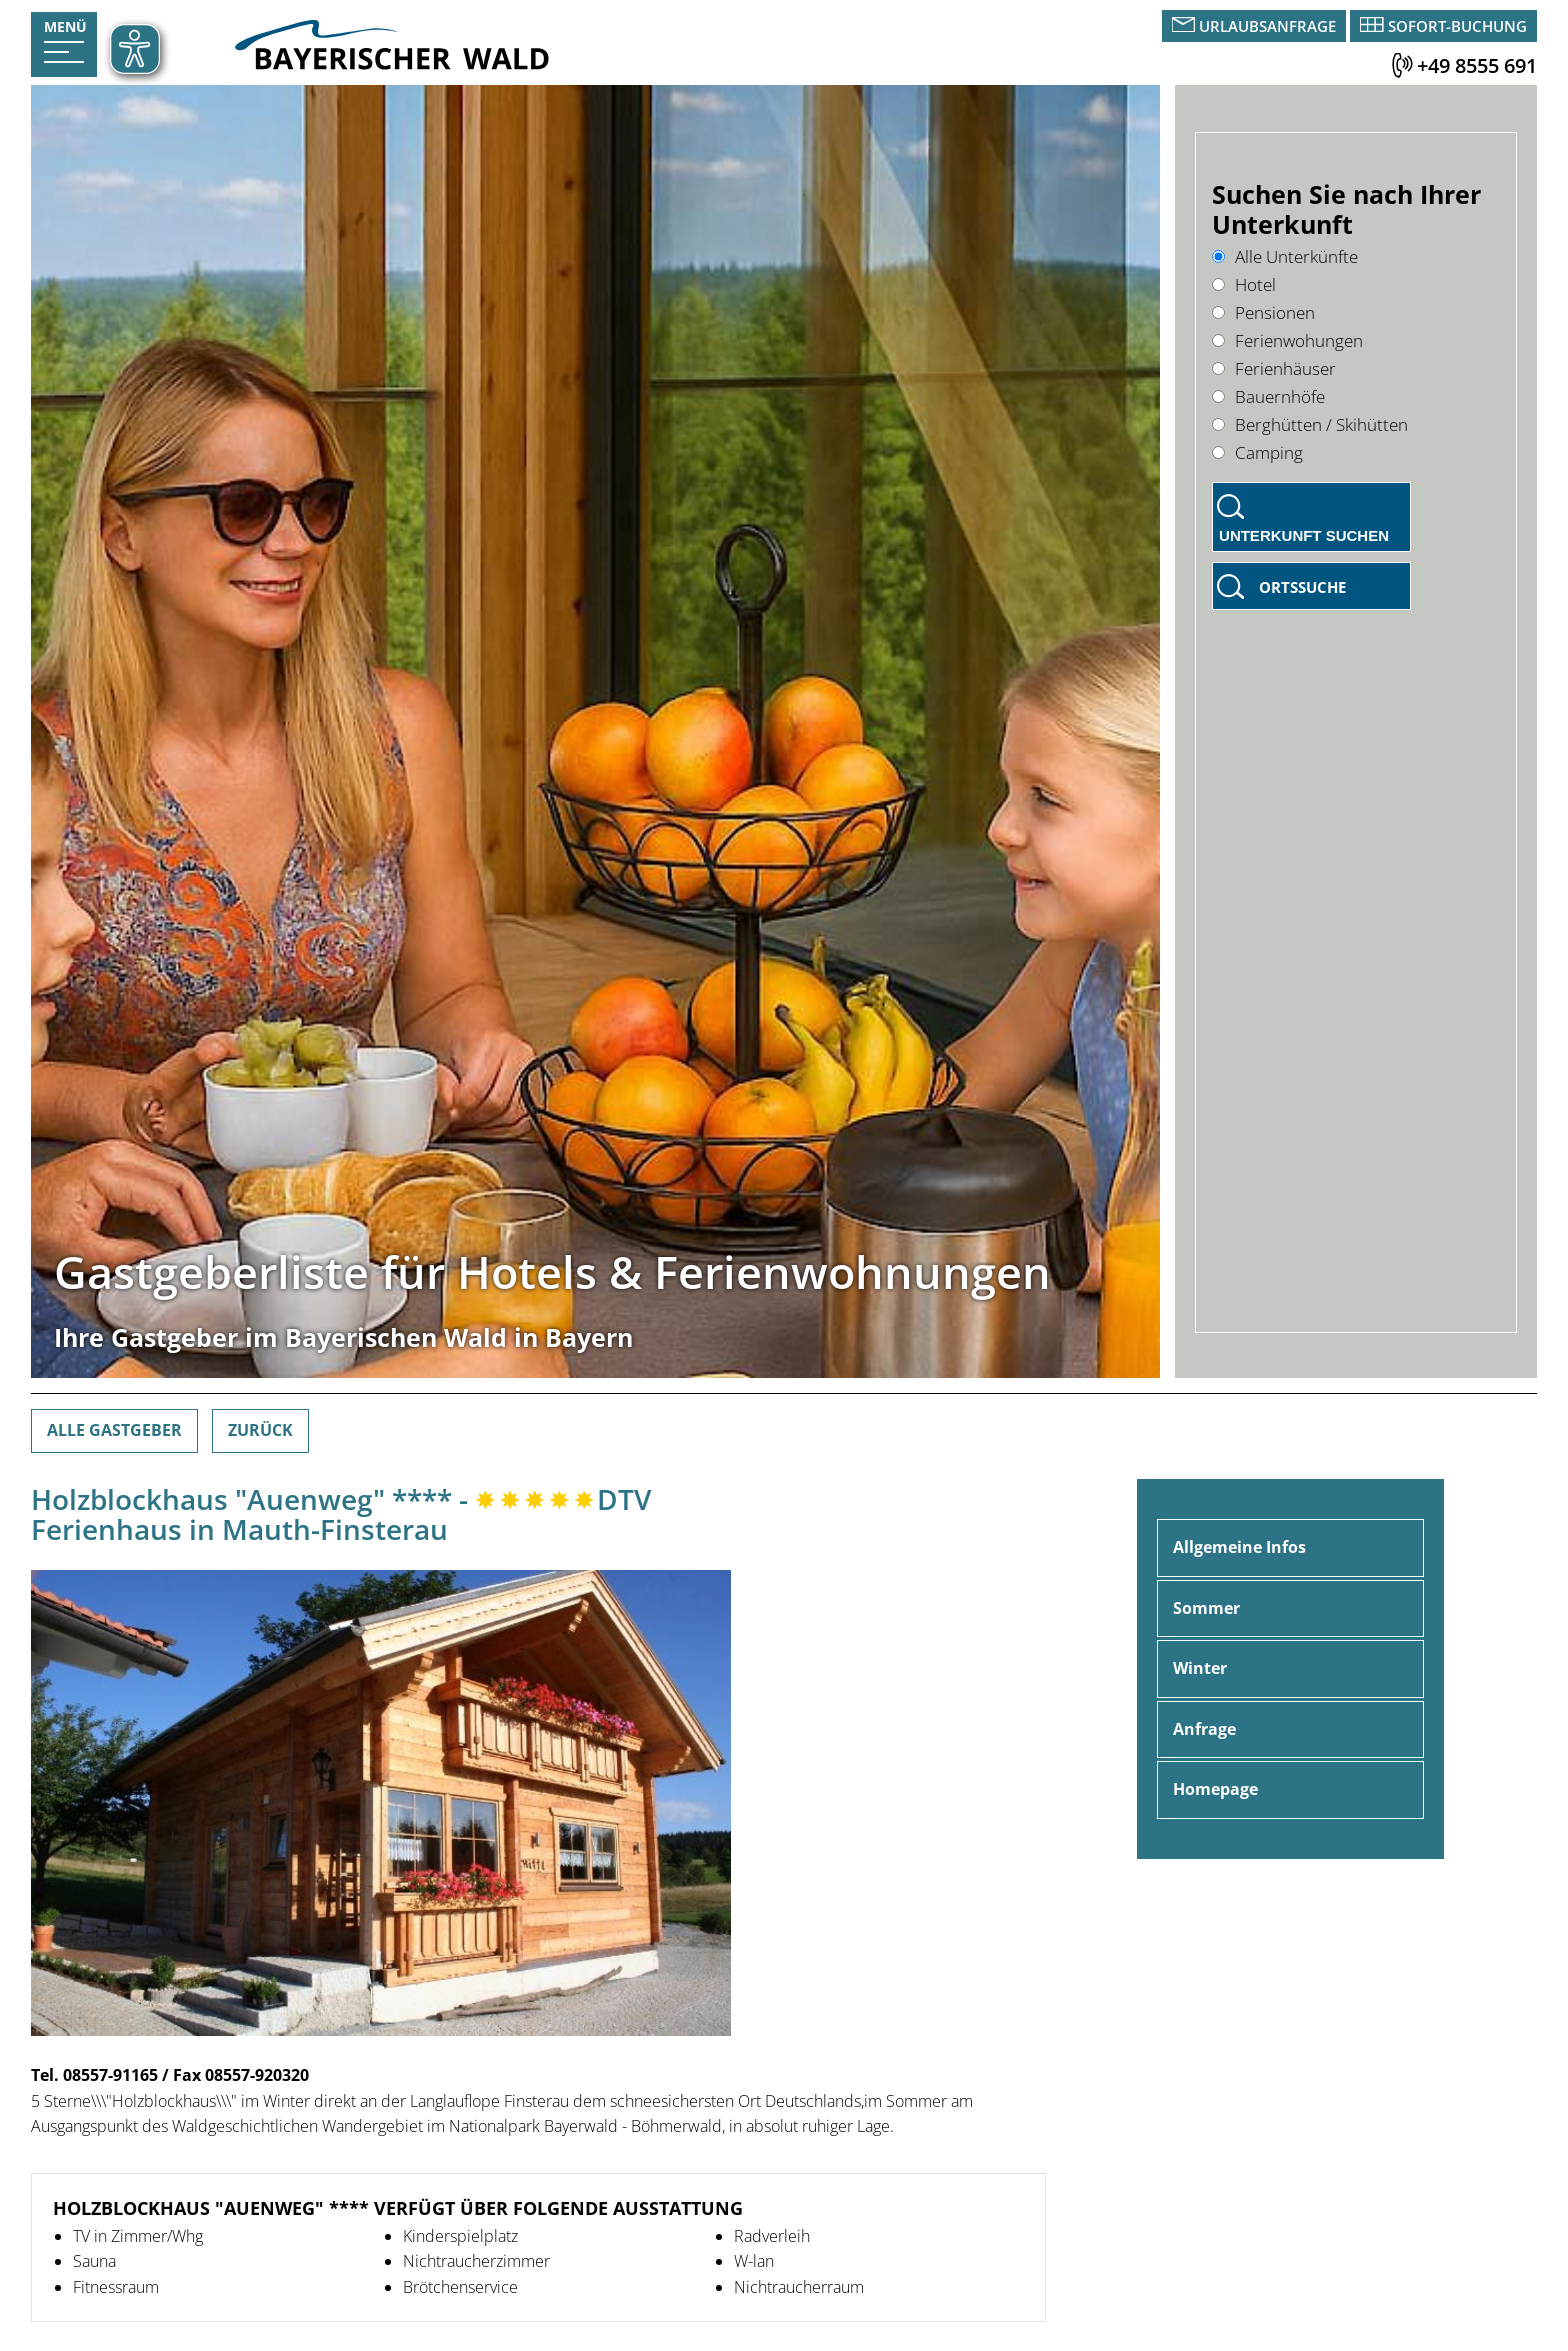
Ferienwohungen (1287, 340)
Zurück (260, 1430)
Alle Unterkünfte (1285, 256)
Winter (1200, 1668)
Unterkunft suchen (1304, 535)
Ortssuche (1302, 587)
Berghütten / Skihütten (1310, 424)
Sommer (1206, 1608)
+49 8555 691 (1477, 65)
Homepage (1215, 1789)
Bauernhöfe (1268, 396)
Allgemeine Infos (1239, 1547)
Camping (1257, 452)
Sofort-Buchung (1457, 26)
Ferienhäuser (1274, 368)
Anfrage (1204, 1729)
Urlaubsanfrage (1267, 26)
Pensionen (1263, 312)
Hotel (1244, 284)
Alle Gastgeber (114, 1430)
